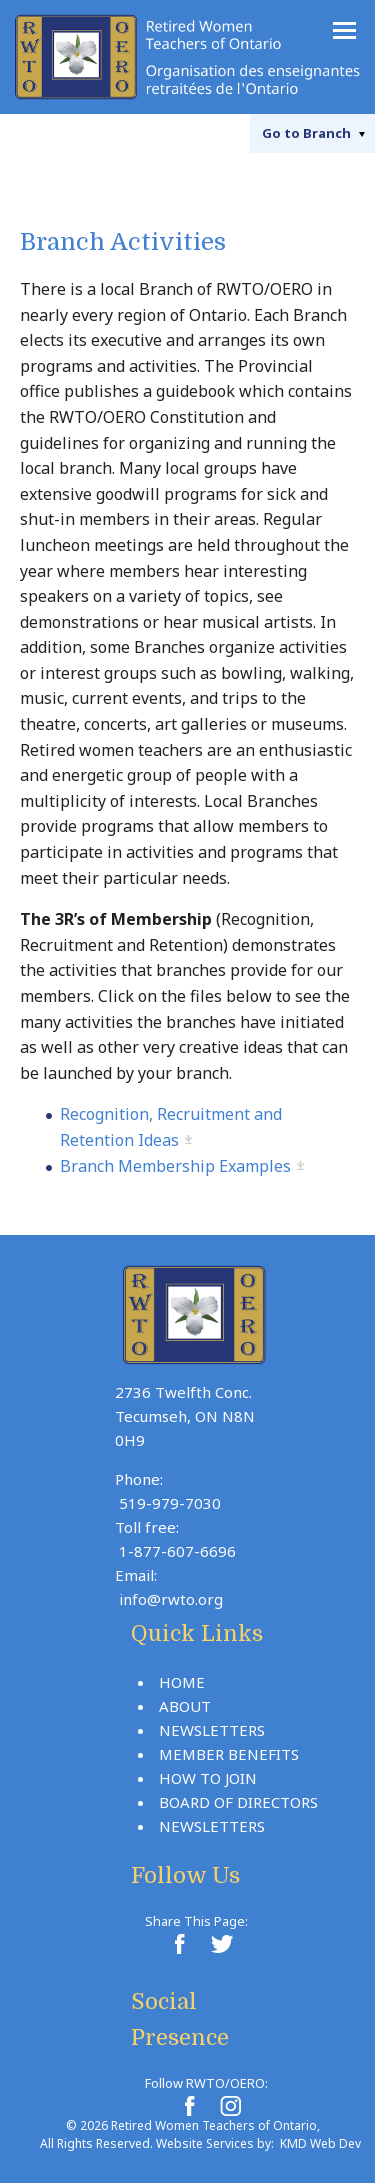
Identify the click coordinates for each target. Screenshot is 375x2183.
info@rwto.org (171, 1599)
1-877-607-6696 (177, 1551)
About (185, 1706)
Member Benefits (229, 1754)
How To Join (208, 1778)
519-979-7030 (170, 1503)
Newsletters (212, 1730)
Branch (306, 133)
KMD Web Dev (320, 2143)
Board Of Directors (238, 1802)
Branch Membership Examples (175, 1166)
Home (182, 1682)
